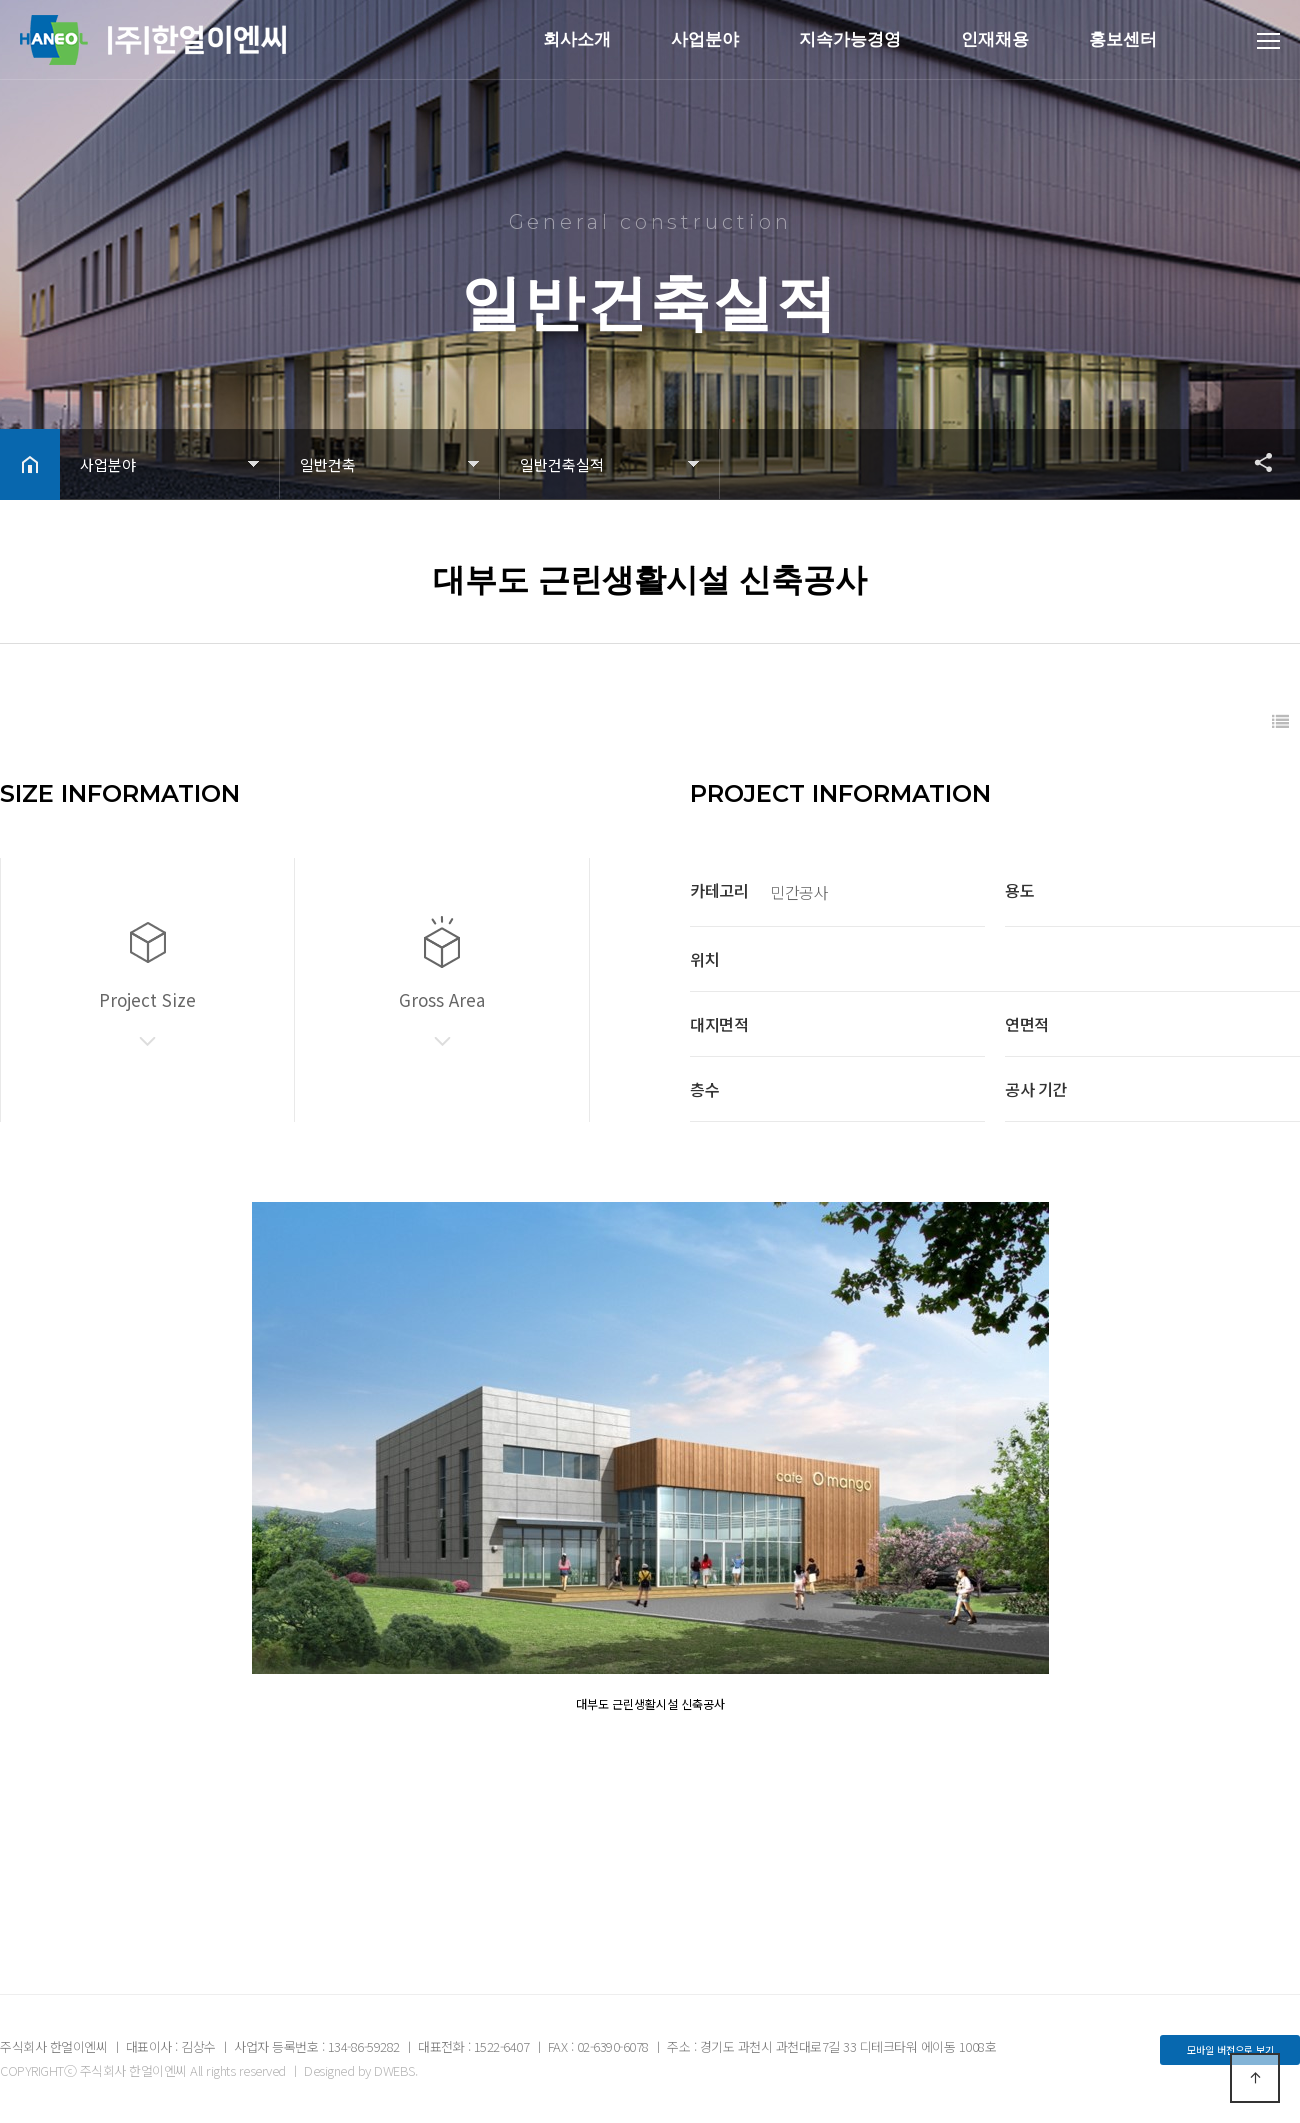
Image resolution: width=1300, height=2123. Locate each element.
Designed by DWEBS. (360, 2070)
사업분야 (705, 39)
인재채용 (995, 39)
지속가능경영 (850, 39)
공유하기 (1254, 462)
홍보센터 (1123, 39)
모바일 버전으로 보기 (1230, 2049)
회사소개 (577, 39)
